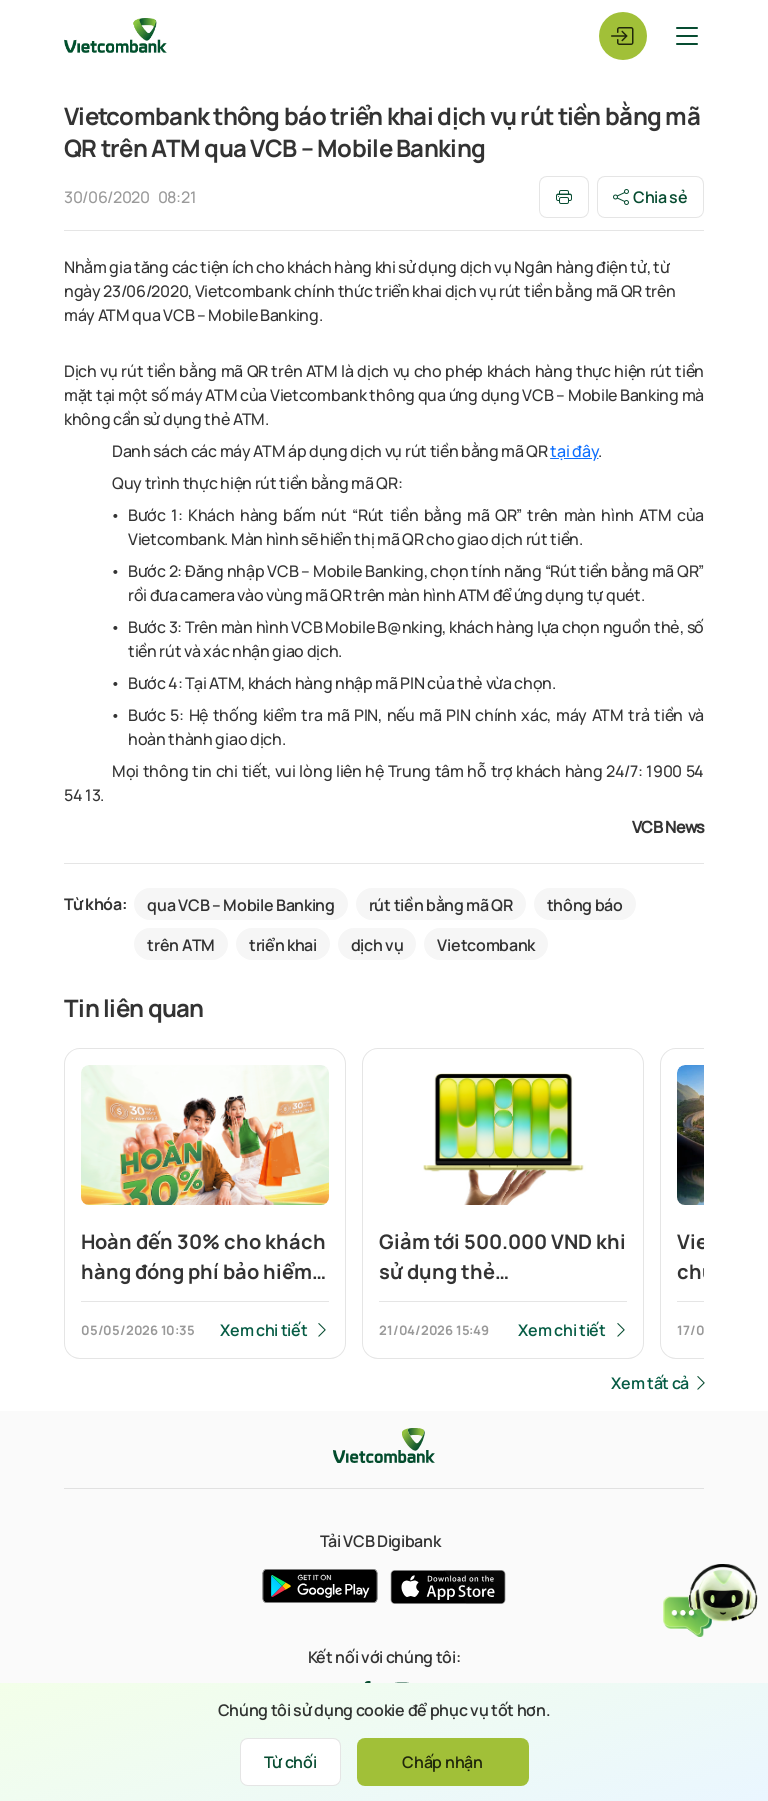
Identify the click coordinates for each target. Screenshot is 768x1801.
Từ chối (290, 1762)
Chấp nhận (442, 1762)
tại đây (574, 451)
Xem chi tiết (263, 1330)
